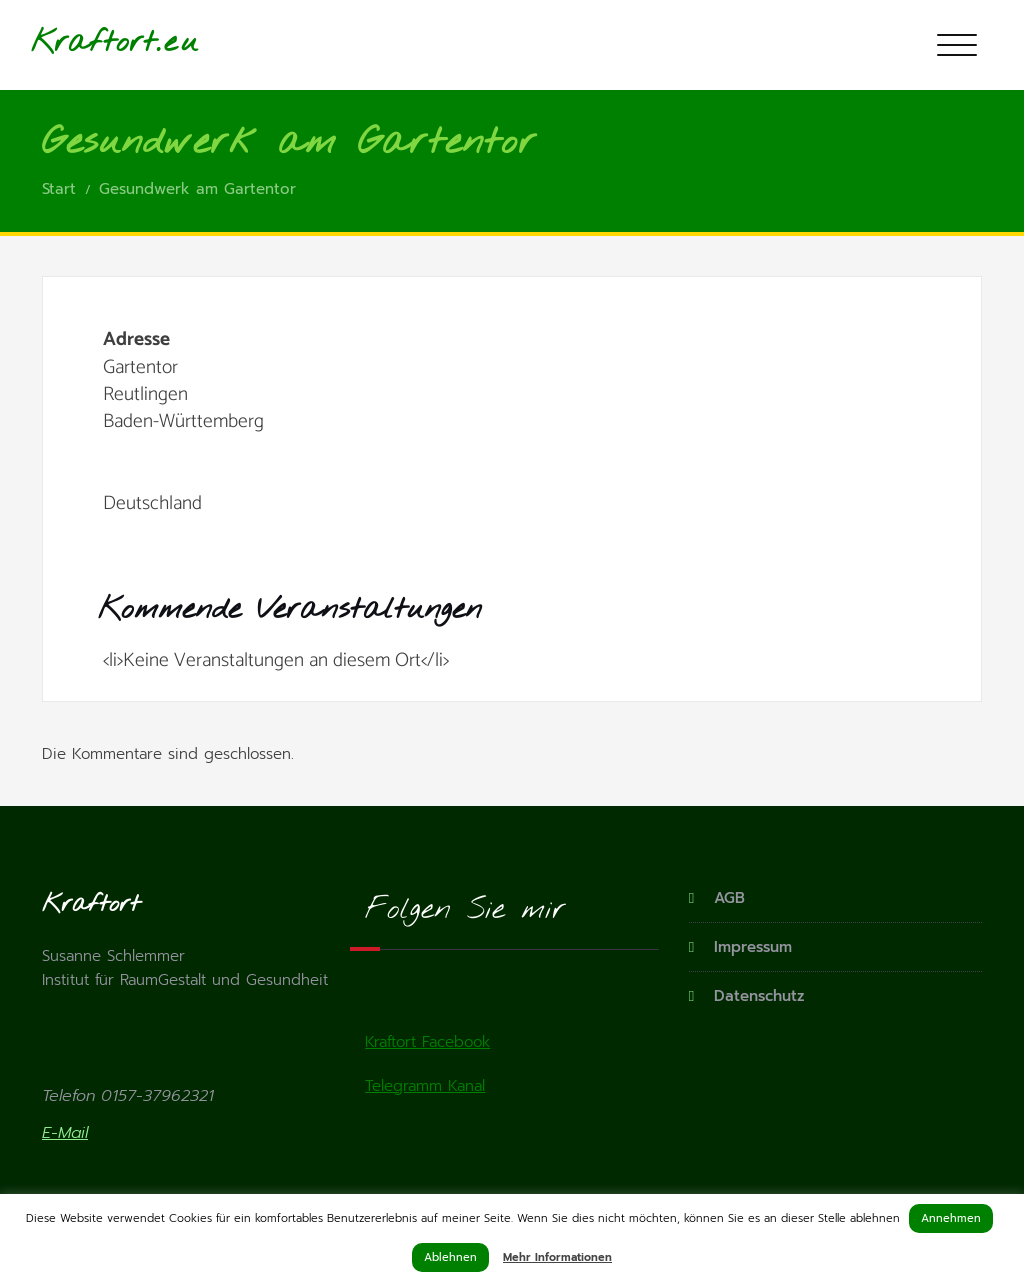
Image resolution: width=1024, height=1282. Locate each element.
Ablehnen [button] (450, 1257)
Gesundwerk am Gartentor (197, 189)
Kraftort (93, 43)
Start (59, 189)
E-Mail (65, 1133)
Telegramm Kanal (425, 1086)
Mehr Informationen (557, 1257)
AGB (729, 898)
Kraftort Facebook (427, 1042)
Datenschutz (759, 996)
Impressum (753, 947)
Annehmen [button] (951, 1218)
